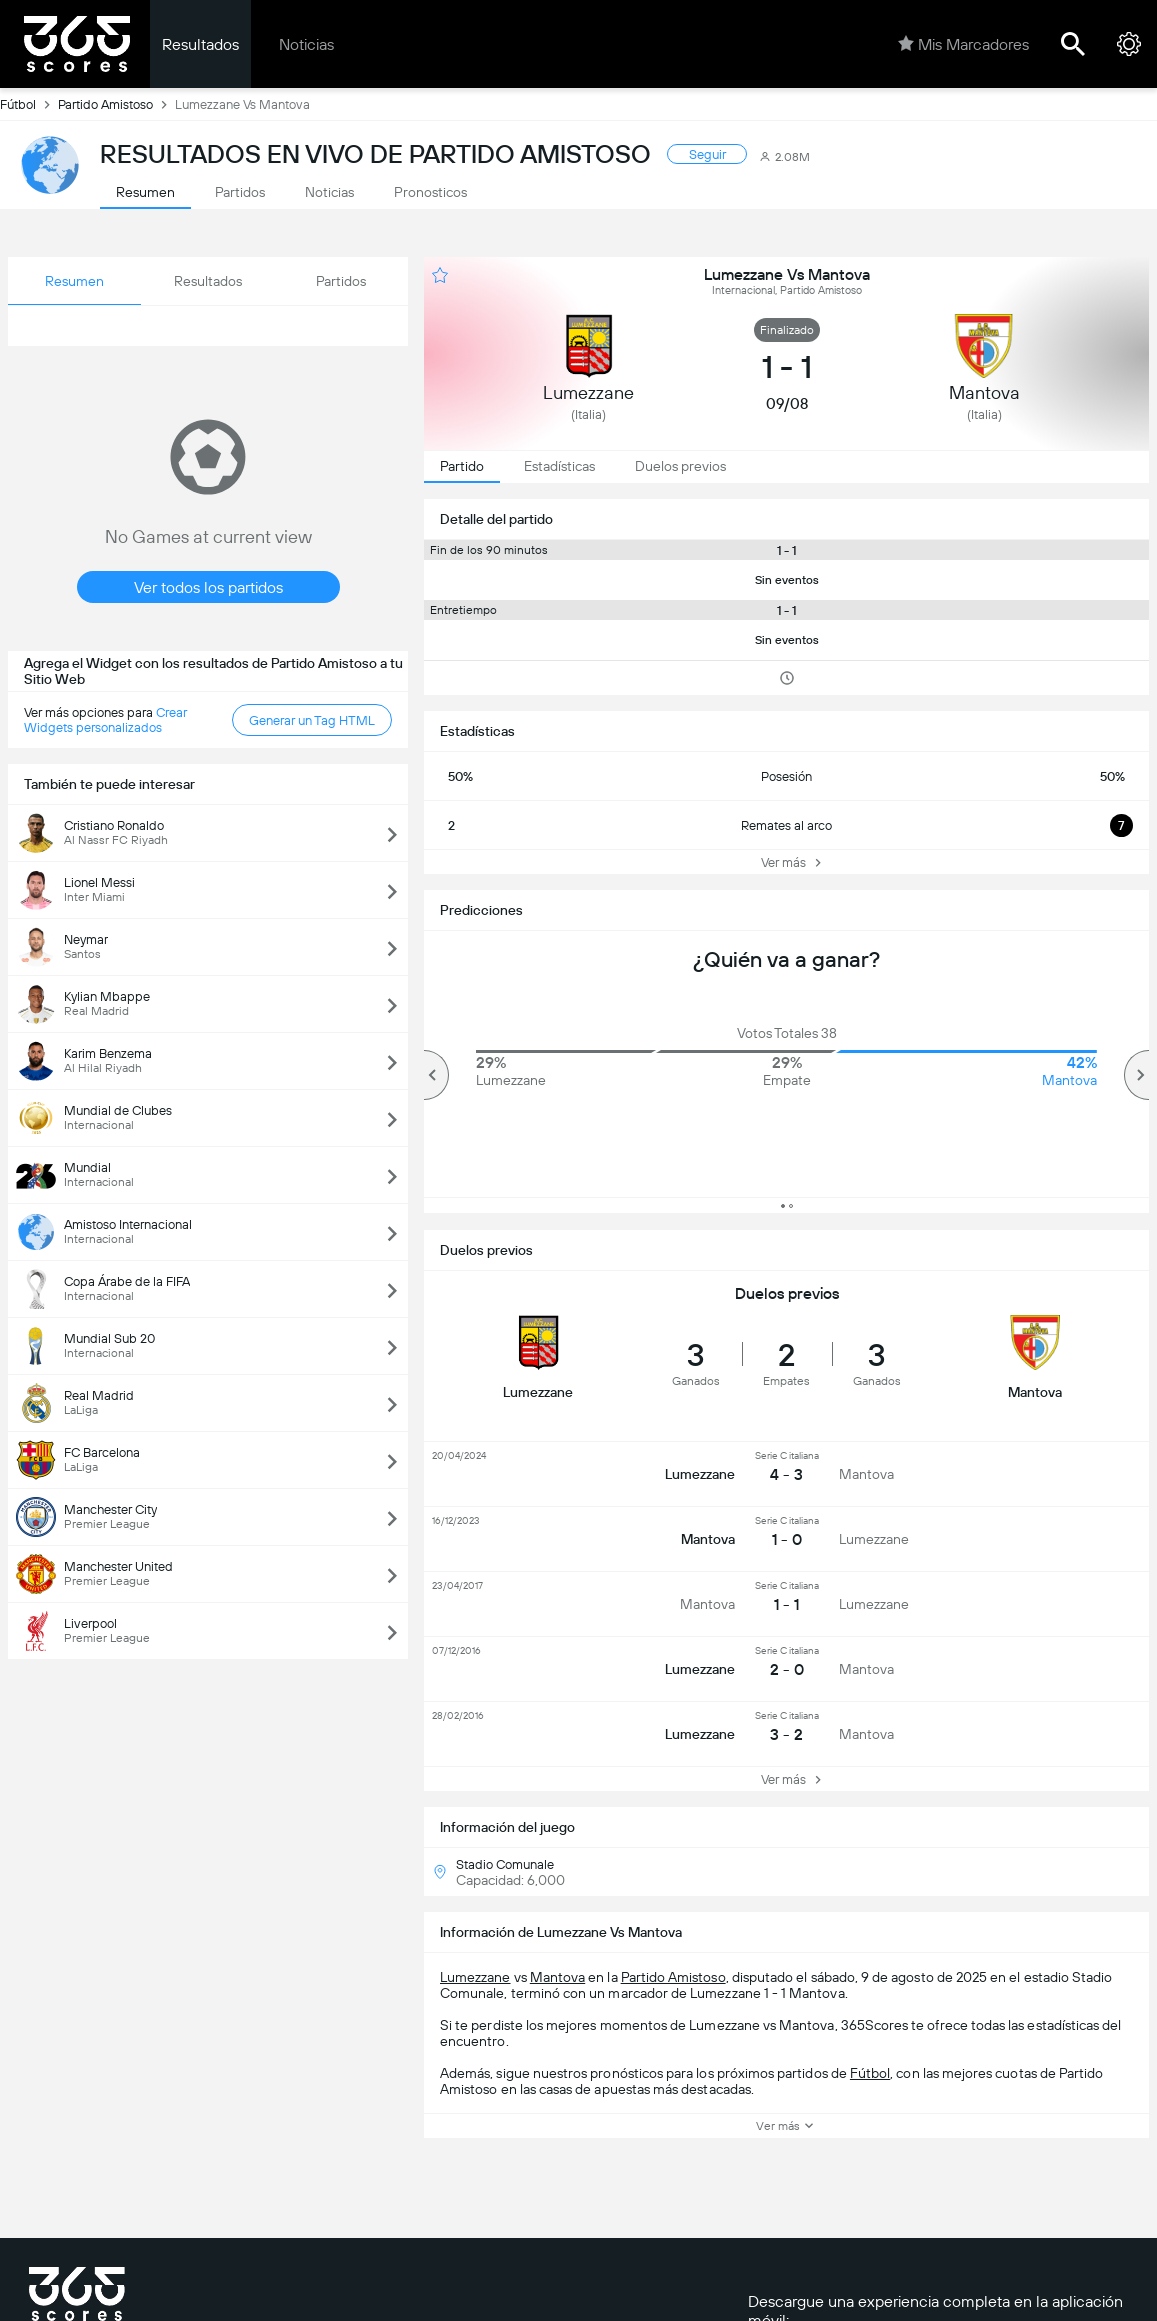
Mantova (557, 1977)
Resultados (200, 44)
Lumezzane (475, 1977)
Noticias (306, 44)
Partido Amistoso (116, 104)
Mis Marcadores (963, 44)
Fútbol (29, 104)
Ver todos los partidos (208, 587)
